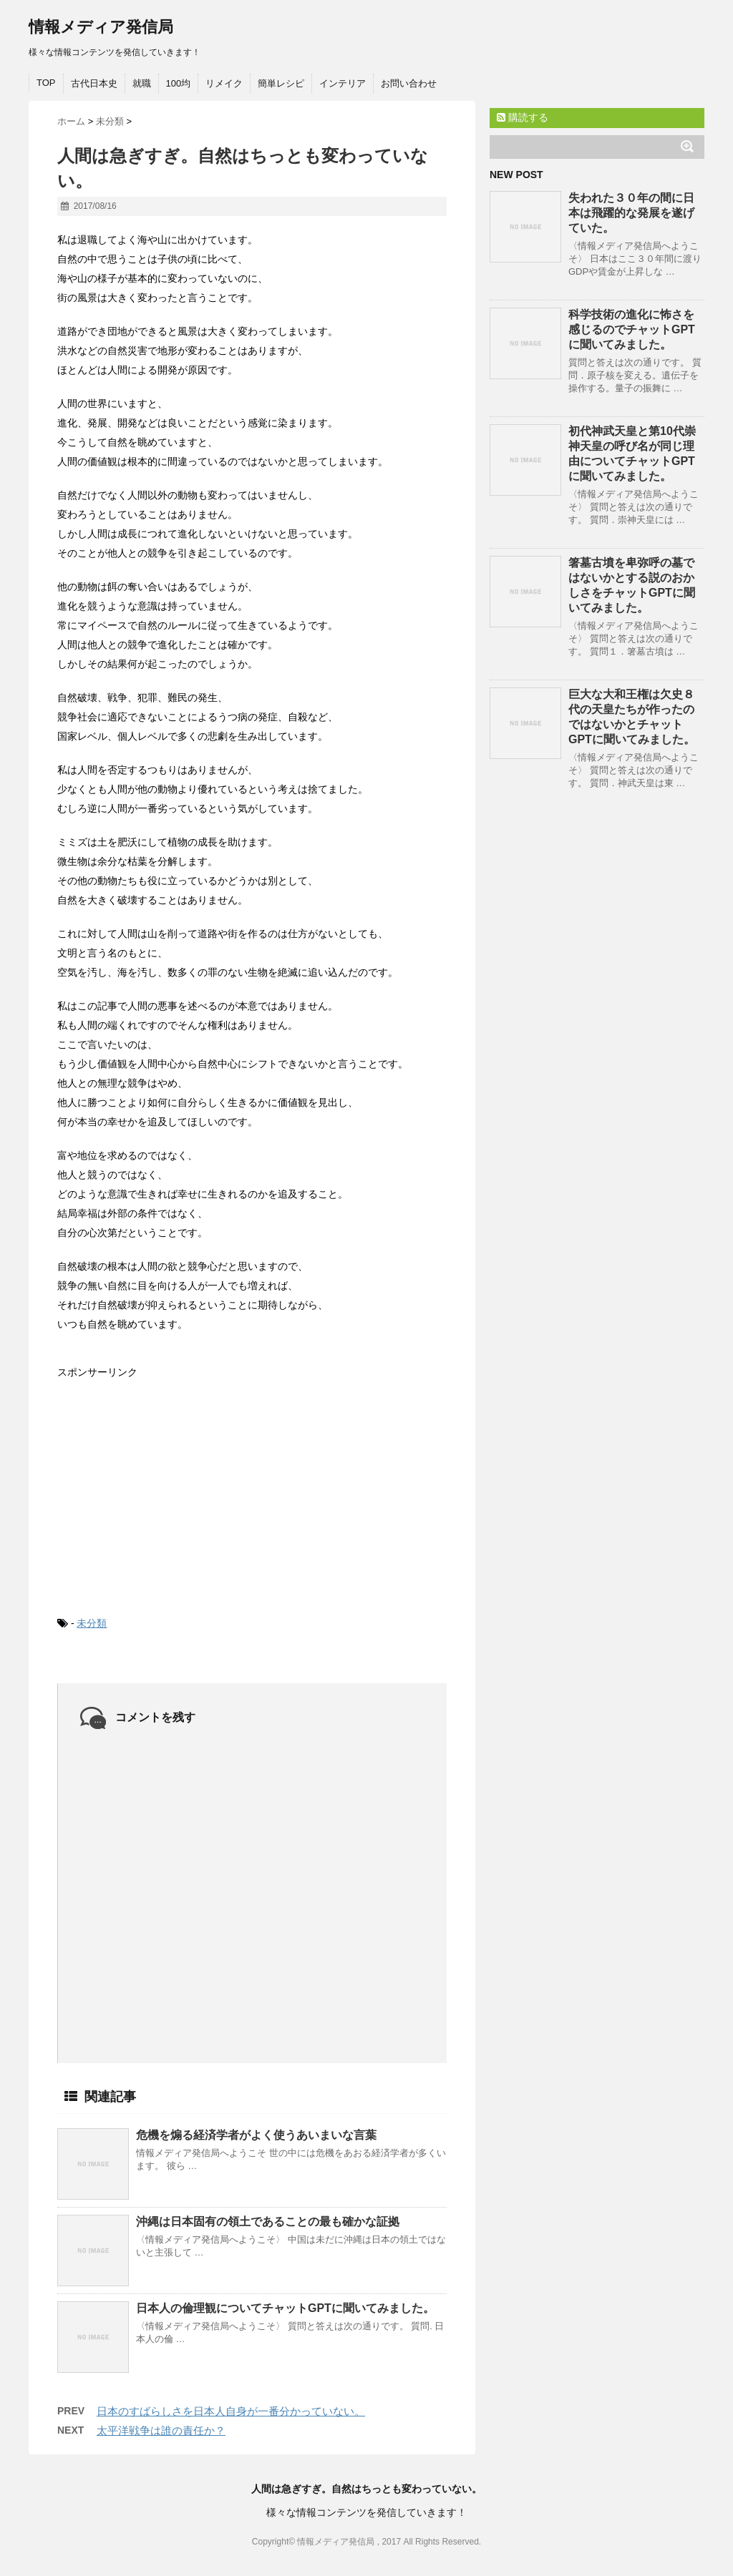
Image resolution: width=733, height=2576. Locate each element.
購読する (522, 117)
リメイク (224, 83)
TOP (46, 82)
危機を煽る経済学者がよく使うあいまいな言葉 (256, 2135)
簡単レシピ (281, 83)
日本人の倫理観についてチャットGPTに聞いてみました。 (285, 2308)
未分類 (92, 1623)
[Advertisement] (164, 1485)
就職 (141, 83)
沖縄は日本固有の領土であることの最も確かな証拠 (267, 2221)
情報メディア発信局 (101, 27)
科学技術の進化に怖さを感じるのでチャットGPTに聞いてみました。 (631, 329)
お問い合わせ (409, 83)
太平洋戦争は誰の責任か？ (161, 2430)
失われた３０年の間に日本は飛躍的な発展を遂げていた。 (631, 213)
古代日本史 (94, 83)
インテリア (342, 83)
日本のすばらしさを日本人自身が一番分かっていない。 (231, 2411)
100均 (178, 83)
